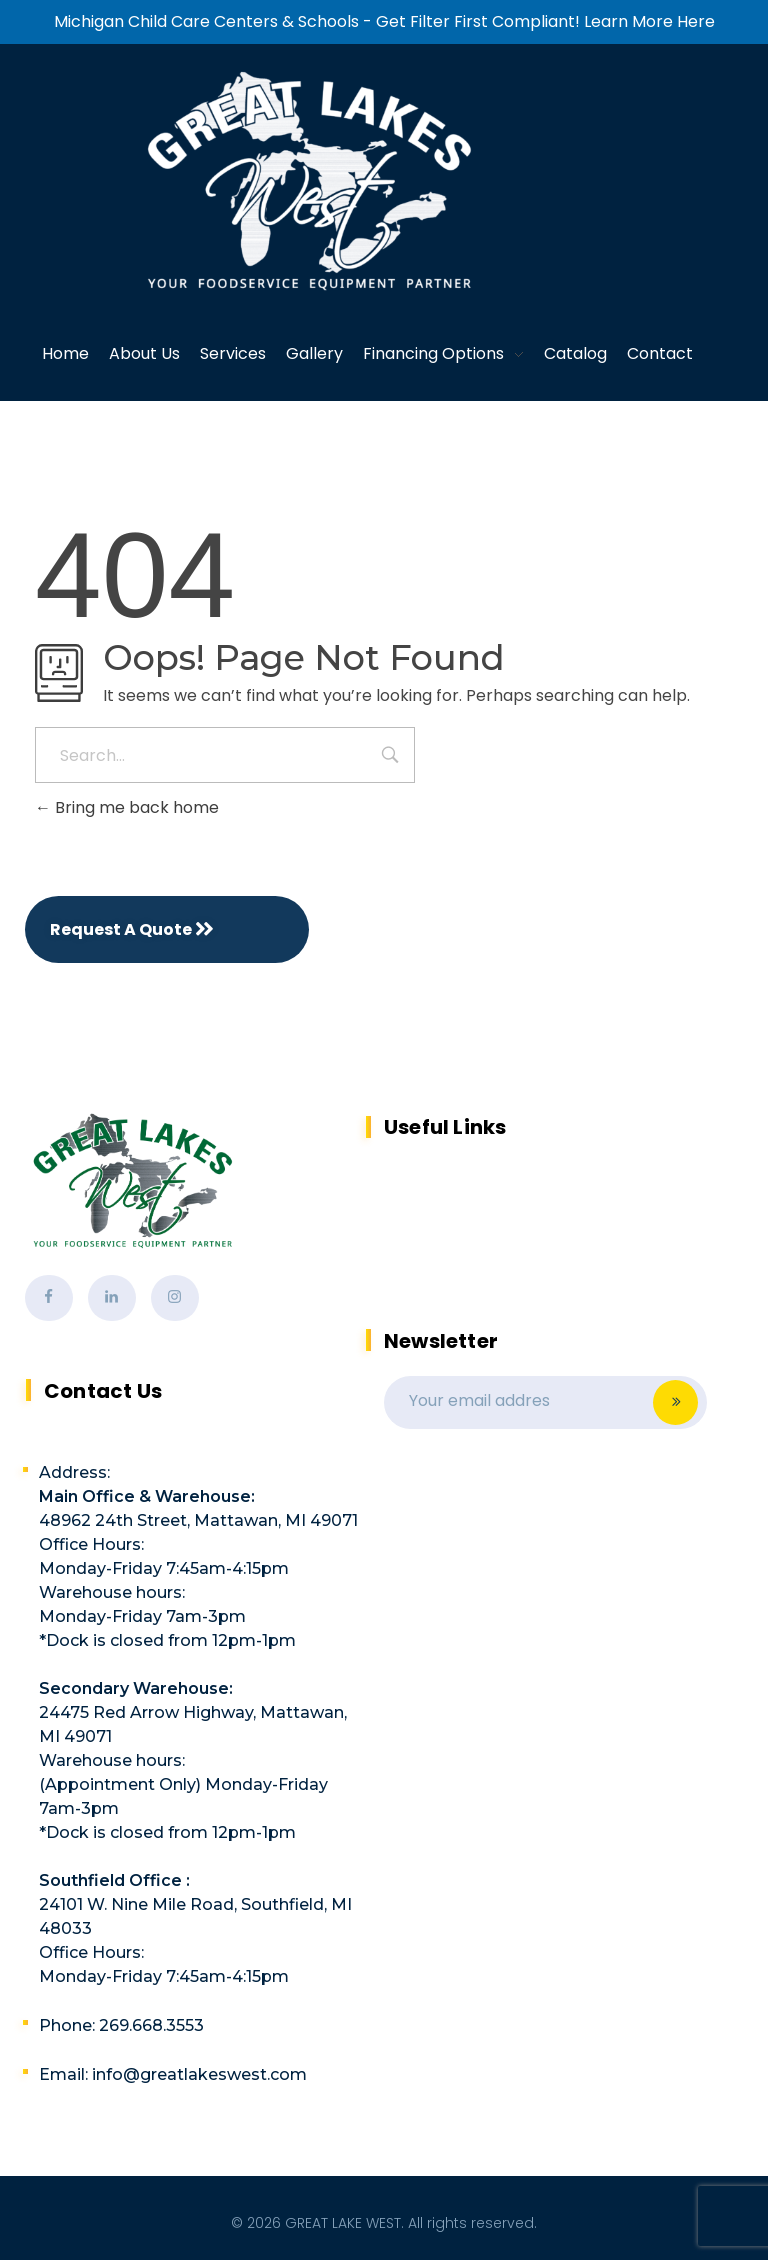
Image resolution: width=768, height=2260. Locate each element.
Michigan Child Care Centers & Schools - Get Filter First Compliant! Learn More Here (384, 21)
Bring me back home (127, 807)
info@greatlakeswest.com (199, 2074)
